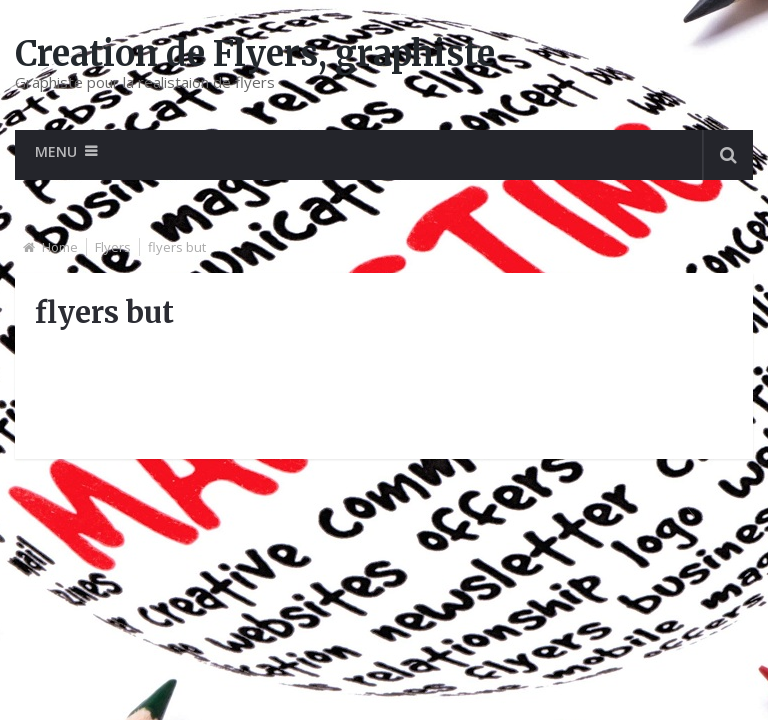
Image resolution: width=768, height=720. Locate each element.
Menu (56, 151)
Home (60, 247)
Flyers (113, 247)
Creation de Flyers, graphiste (255, 54)
